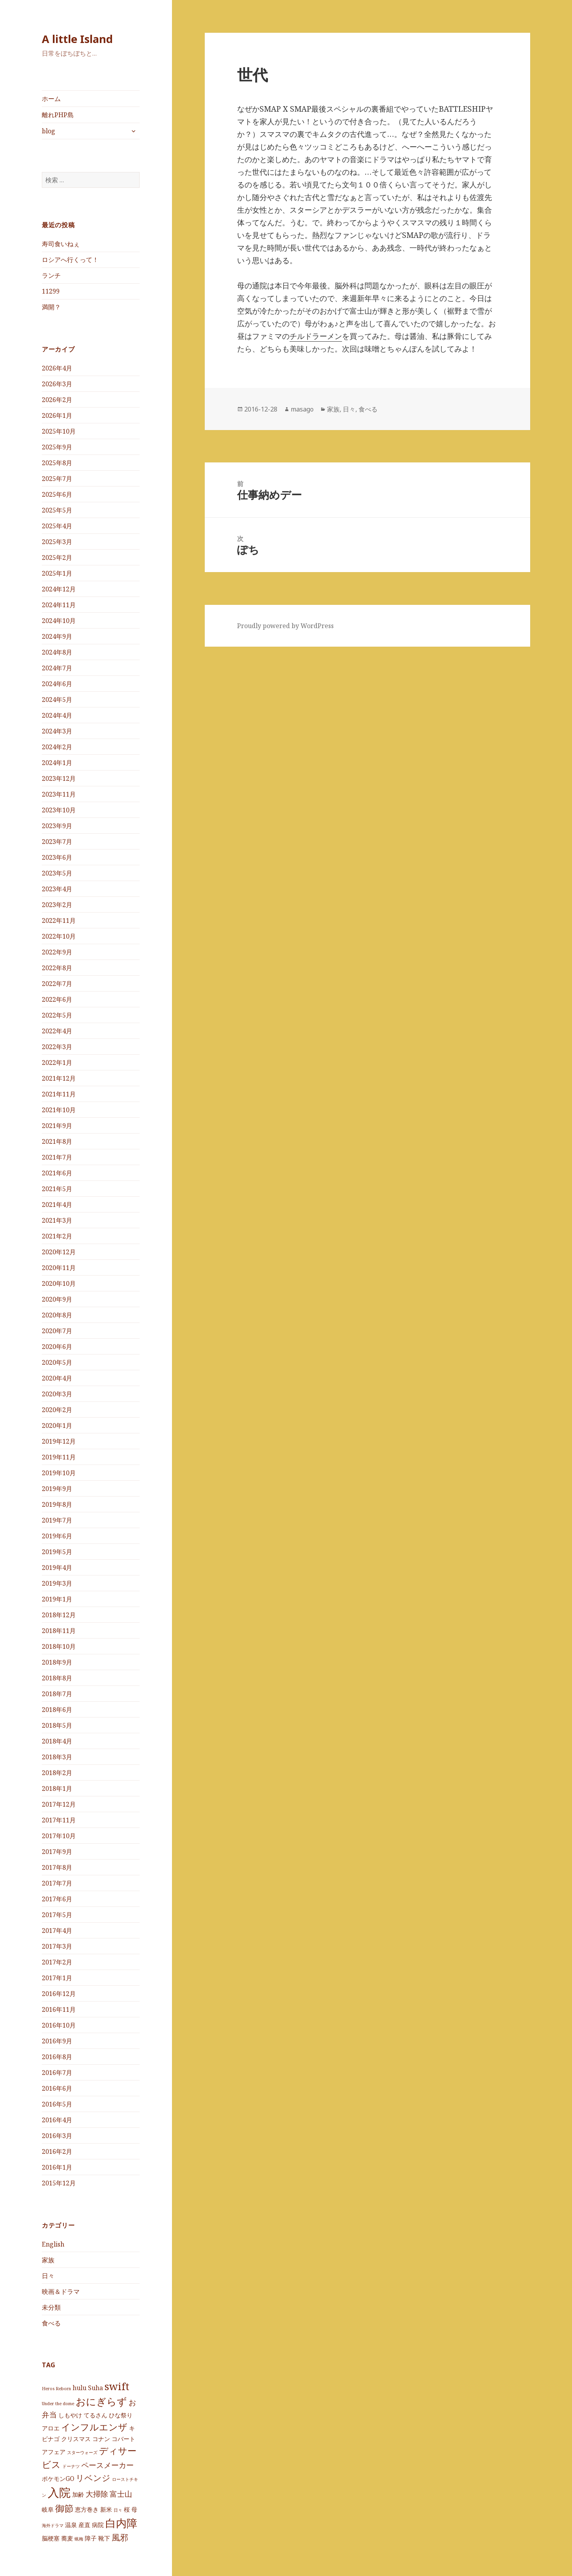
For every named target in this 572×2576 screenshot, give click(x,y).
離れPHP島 (58, 114)
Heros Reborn (56, 2388)
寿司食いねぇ (61, 243)
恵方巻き (87, 2509)
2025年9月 (57, 447)
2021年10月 (59, 1110)
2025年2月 (57, 557)
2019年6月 (57, 1536)
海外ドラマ (53, 2525)
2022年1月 (57, 1062)
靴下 (104, 2538)
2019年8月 (57, 1504)
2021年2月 (57, 1236)
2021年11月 (59, 1094)
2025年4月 (57, 526)
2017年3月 (57, 1946)
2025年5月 (57, 510)
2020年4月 (57, 1378)
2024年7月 (57, 668)
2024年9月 (57, 636)
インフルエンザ (94, 2427)
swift (117, 2386)
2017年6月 (57, 1899)
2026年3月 (57, 384)
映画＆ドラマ (61, 2291)
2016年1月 (57, 2167)
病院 (98, 2524)
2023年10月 (59, 810)
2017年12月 (59, 1804)
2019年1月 (57, 1599)
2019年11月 (59, 1457)
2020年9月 (57, 1299)
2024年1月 (57, 762)
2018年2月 (57, 1772)
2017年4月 (57, 1930)
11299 (51, 291)
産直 (84, 2524)
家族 (48, 2259)
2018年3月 (57, 1757)
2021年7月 (57, 1157)
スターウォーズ (82, 2452)
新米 (106, 2509)
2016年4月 (57, 2120)
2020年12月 (59, 1252)
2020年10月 (59, 1283)
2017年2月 (57, 1962)
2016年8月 (57, 2056)
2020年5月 (57, 1362)
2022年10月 (59, 936)
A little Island (77, 39)
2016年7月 (57, 2072)
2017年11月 (59, 1820)
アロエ (51, 2428)
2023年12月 (59, 778)
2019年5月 (57, 1551)
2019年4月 (57, 1567)
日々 (48, 2275)
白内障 (121, 2523)
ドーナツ (71, 2466)
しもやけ (70, 2415)
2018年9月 (57, 1662)
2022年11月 (59, 920)
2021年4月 (57, 1204)
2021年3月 (57, 1220)
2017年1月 (57, 1978)
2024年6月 (57, 683)
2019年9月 (57, 1488)
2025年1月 (57, 573)
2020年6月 (57, 1346)
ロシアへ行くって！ (70, 259)
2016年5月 (57, 2104)
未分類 (51, 2307)
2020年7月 (57, 1330)
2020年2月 (57, 1409)
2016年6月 (57, 2088)
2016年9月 (57, 2041)
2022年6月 (57, 999)
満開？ (51, 307)
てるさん (95, 2415)
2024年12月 (59, 589)
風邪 (120, 2537)
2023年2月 (57, 904)
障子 (91, 2538)
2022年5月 (57, 1015)
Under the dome (58, 2403)
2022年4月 (57, 1031)
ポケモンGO (58, 2478)
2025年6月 (57, 494)
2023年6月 (57, 857)
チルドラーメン (316, 336)
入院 (59, 2492)
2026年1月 (57, 415)
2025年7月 (57, 478)
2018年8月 (57, 1678)
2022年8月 (57, 967)
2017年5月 (57, 1914)
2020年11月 (59, 1267)
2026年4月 (57, 368)
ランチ (51, 275)
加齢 (78, 2494)
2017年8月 (57, 1867)
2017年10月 (59, 1835)
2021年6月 (57, 1173)
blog (48, 131)
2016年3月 (57, 2135)
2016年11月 (59, 2009)
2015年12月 (59, 2183)
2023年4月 (57, 889)
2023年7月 (57, 841)
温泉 (71, 2524)
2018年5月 (57, 1725)
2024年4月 (57, 715)
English (53, 2243)
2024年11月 (59, 605)
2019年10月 (59, 1473)
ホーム (51, 98)
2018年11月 (59, 1630)
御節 (64, 2507)
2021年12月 (59, 1078)
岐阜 (48, 2509)
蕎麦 (67, 2538)
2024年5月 (57, 699)
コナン (101, 2438)
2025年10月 (59, 431)
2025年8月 (57, 462)
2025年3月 (57, 541)
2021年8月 (57, 1141)
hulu (79, 2387)
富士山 (121, 2493)
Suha (95, 2387)
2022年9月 (57, 952)
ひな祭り (121, 2415)
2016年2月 (57, 2151)
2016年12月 (59, 1993)
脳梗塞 (51, 2538)
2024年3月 (57, 731)
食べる (51, 2322)
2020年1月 (57, 1425)
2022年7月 (57, 983)
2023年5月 (57, 873)
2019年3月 (57, 1583)
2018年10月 (59, 1646)
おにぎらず (101, 2401)
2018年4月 (57, 1741)
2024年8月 (57, 652)
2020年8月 (57, 1315)
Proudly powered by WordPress (285, 625)
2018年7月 (57, 1693)
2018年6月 (57, 1709)
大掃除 (97, 2493)
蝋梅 (79, 2539)
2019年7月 (57, 1520)
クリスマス (76, 2438)
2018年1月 (57, 1788)
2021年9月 (57, 1125)
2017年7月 (57, 1883)
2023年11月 (59, 794)
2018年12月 (59, 1615)
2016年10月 (59, 2025)
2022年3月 (57, 1046)
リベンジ (93, 2477)
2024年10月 (59, 620)
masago (302, 409)
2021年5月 (57, 1188)
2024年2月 (57, 747)
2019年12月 (59, 1441)
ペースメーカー (107, 2464)
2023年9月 (57, 825)
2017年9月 (57, 1851)
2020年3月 (57, 1394)
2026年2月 (57, 399)
